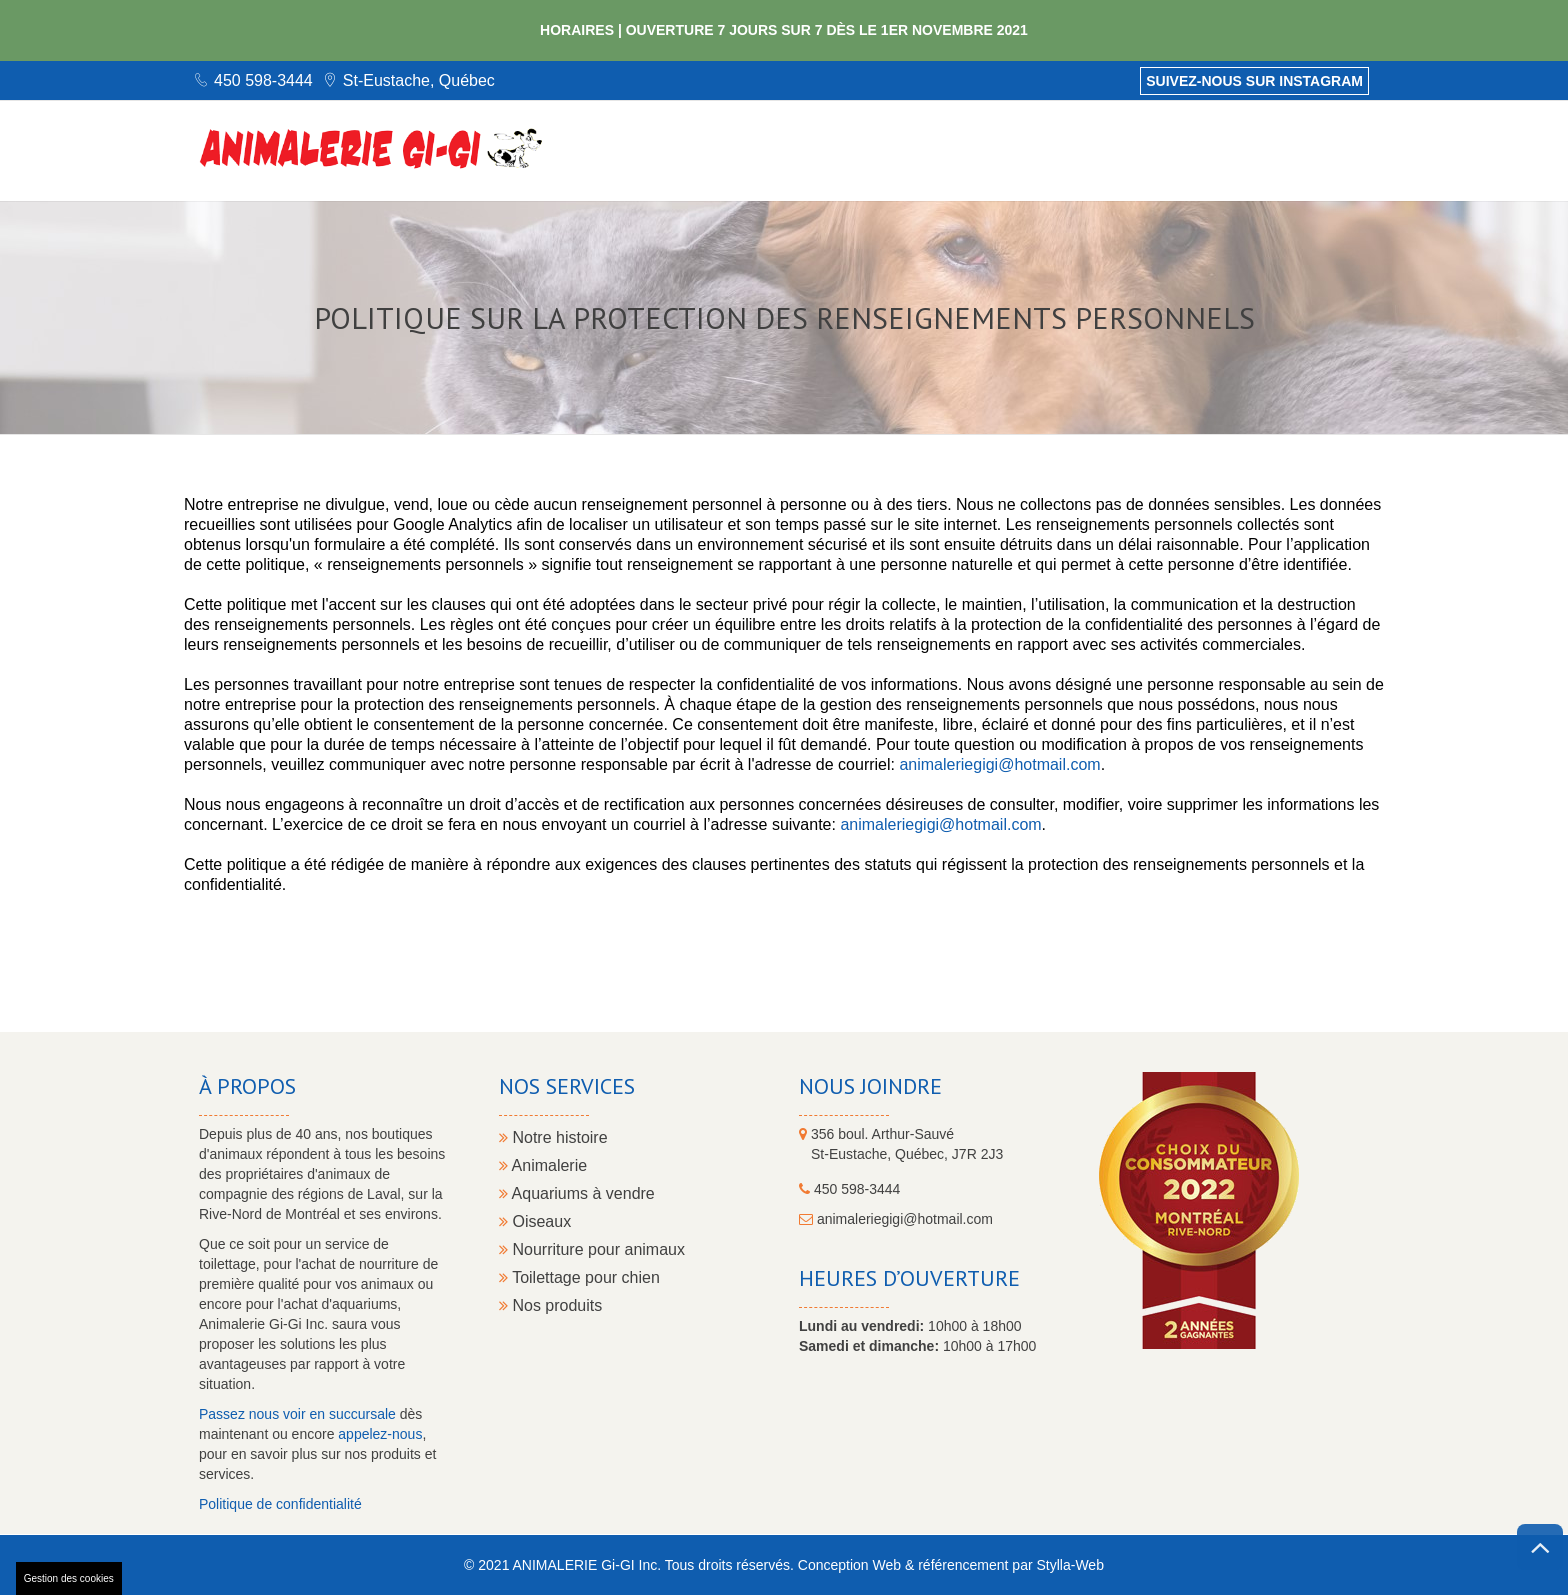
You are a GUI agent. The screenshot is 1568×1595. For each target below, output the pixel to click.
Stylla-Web (1069, 1565)
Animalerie (543, 1165)
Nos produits (550, 1305)
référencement (963, 1565)
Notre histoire (553, 1137)
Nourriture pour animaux (592, 1249)
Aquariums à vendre (577, 1193)
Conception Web (849, 1565)
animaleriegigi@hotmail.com (999, 764)
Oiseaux (535, 1221)
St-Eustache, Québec (419, 80)
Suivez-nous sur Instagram (1254, 81)
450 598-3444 (263, 80)
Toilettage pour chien (579, 1277)
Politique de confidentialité (280, 1504)
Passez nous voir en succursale (297, 1414)
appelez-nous (380, 1434)
